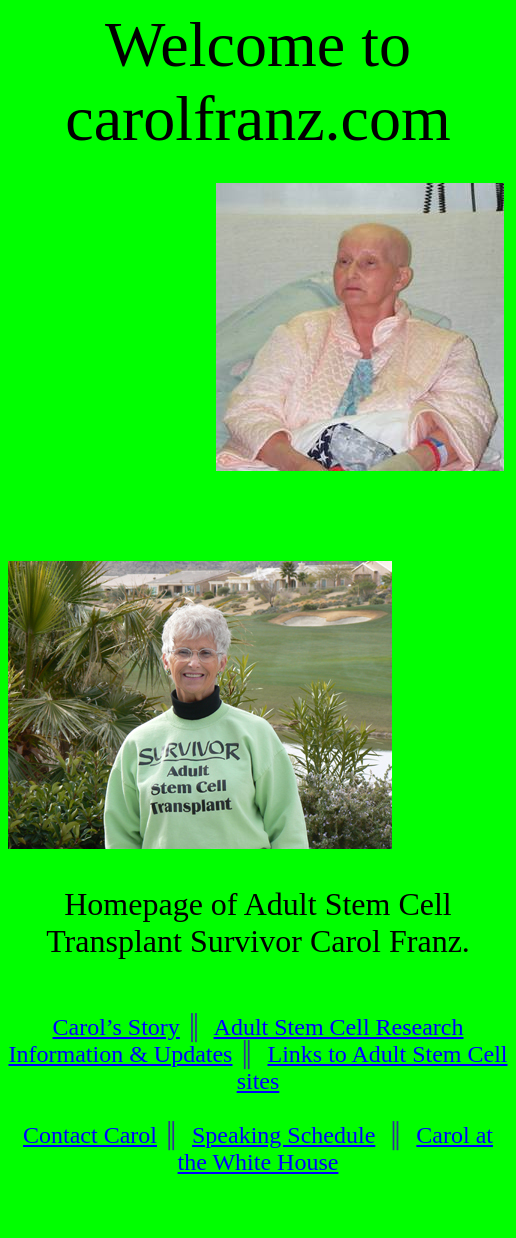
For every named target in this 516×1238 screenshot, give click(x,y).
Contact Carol (90, 1135)
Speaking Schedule (283, 1135)
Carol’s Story (116, 1027)
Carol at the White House (335, 1148)
